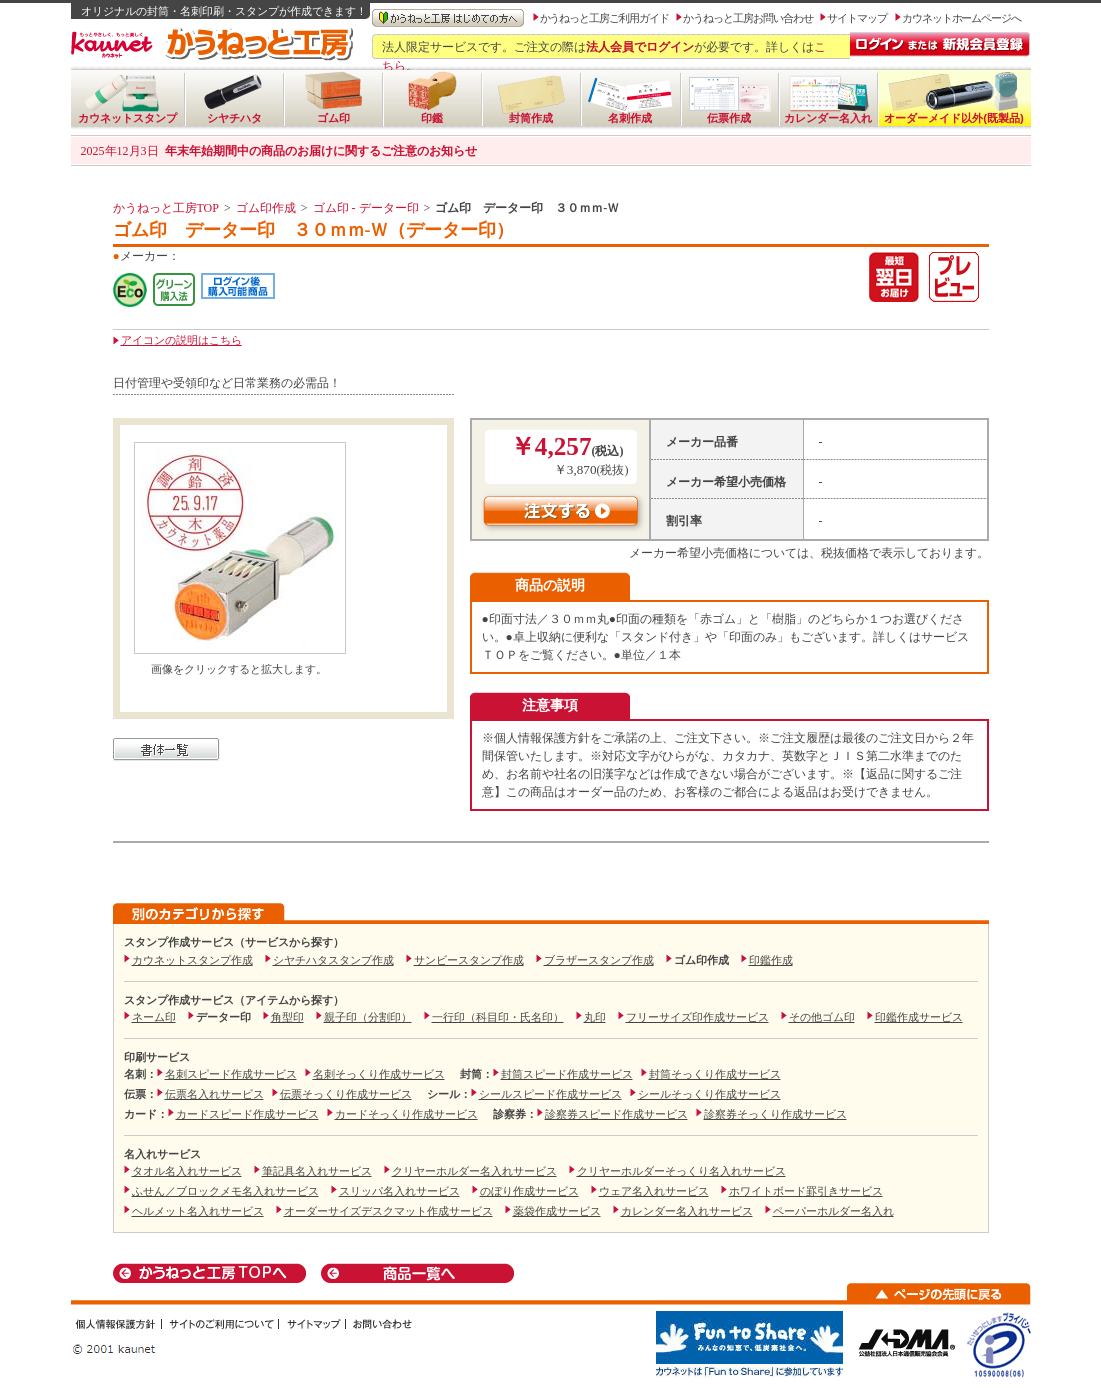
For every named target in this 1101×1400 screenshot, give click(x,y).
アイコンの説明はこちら (181, 340)
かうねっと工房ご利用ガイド (604, 18)
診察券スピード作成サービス (616, 1114)
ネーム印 (154, 1017)
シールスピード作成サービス (550, 1094)
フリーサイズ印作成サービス (697, 1017)
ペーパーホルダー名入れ (833, 1211)
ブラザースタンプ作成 (599, 960)
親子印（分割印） (368, 1017)
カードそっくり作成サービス (406, 1114)
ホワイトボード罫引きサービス (806, 1191)
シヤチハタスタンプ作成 (333, 960)
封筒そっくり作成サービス (715, 1074)
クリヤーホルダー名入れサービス (474, 1171)
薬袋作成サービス (557, 1211)
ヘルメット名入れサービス (198, 1211)
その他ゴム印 (822, 1017)
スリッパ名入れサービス (399, 1191)
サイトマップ (857, 18)
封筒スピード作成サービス (567, 1074)
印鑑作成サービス (919, 1017)
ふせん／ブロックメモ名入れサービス (225, 1191)
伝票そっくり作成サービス (346, 1094)
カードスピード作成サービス (247, 1114)
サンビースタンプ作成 (469, 960)
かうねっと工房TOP (166, 208)
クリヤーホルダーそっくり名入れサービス (681, 1171)
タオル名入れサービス (187, 1171)
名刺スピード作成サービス (231, 1074)
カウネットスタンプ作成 (192, 960)
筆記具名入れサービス (317, 1171)
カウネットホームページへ (961, 18)
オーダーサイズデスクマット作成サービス (388, 1211)
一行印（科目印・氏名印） (498, 1017)
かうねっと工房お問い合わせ (747, 18)
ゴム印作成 (266, 208)
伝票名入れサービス (214, 1094)
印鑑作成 (771, 960)
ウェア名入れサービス (654, 1191)
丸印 (595, 1017)
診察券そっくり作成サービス (775, 1114)
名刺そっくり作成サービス (379, 1074)
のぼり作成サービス (529, 1191)
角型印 (287, 1017)
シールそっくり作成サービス (709, 1094)
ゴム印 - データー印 (366, 208)
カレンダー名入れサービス (687, 1211)
